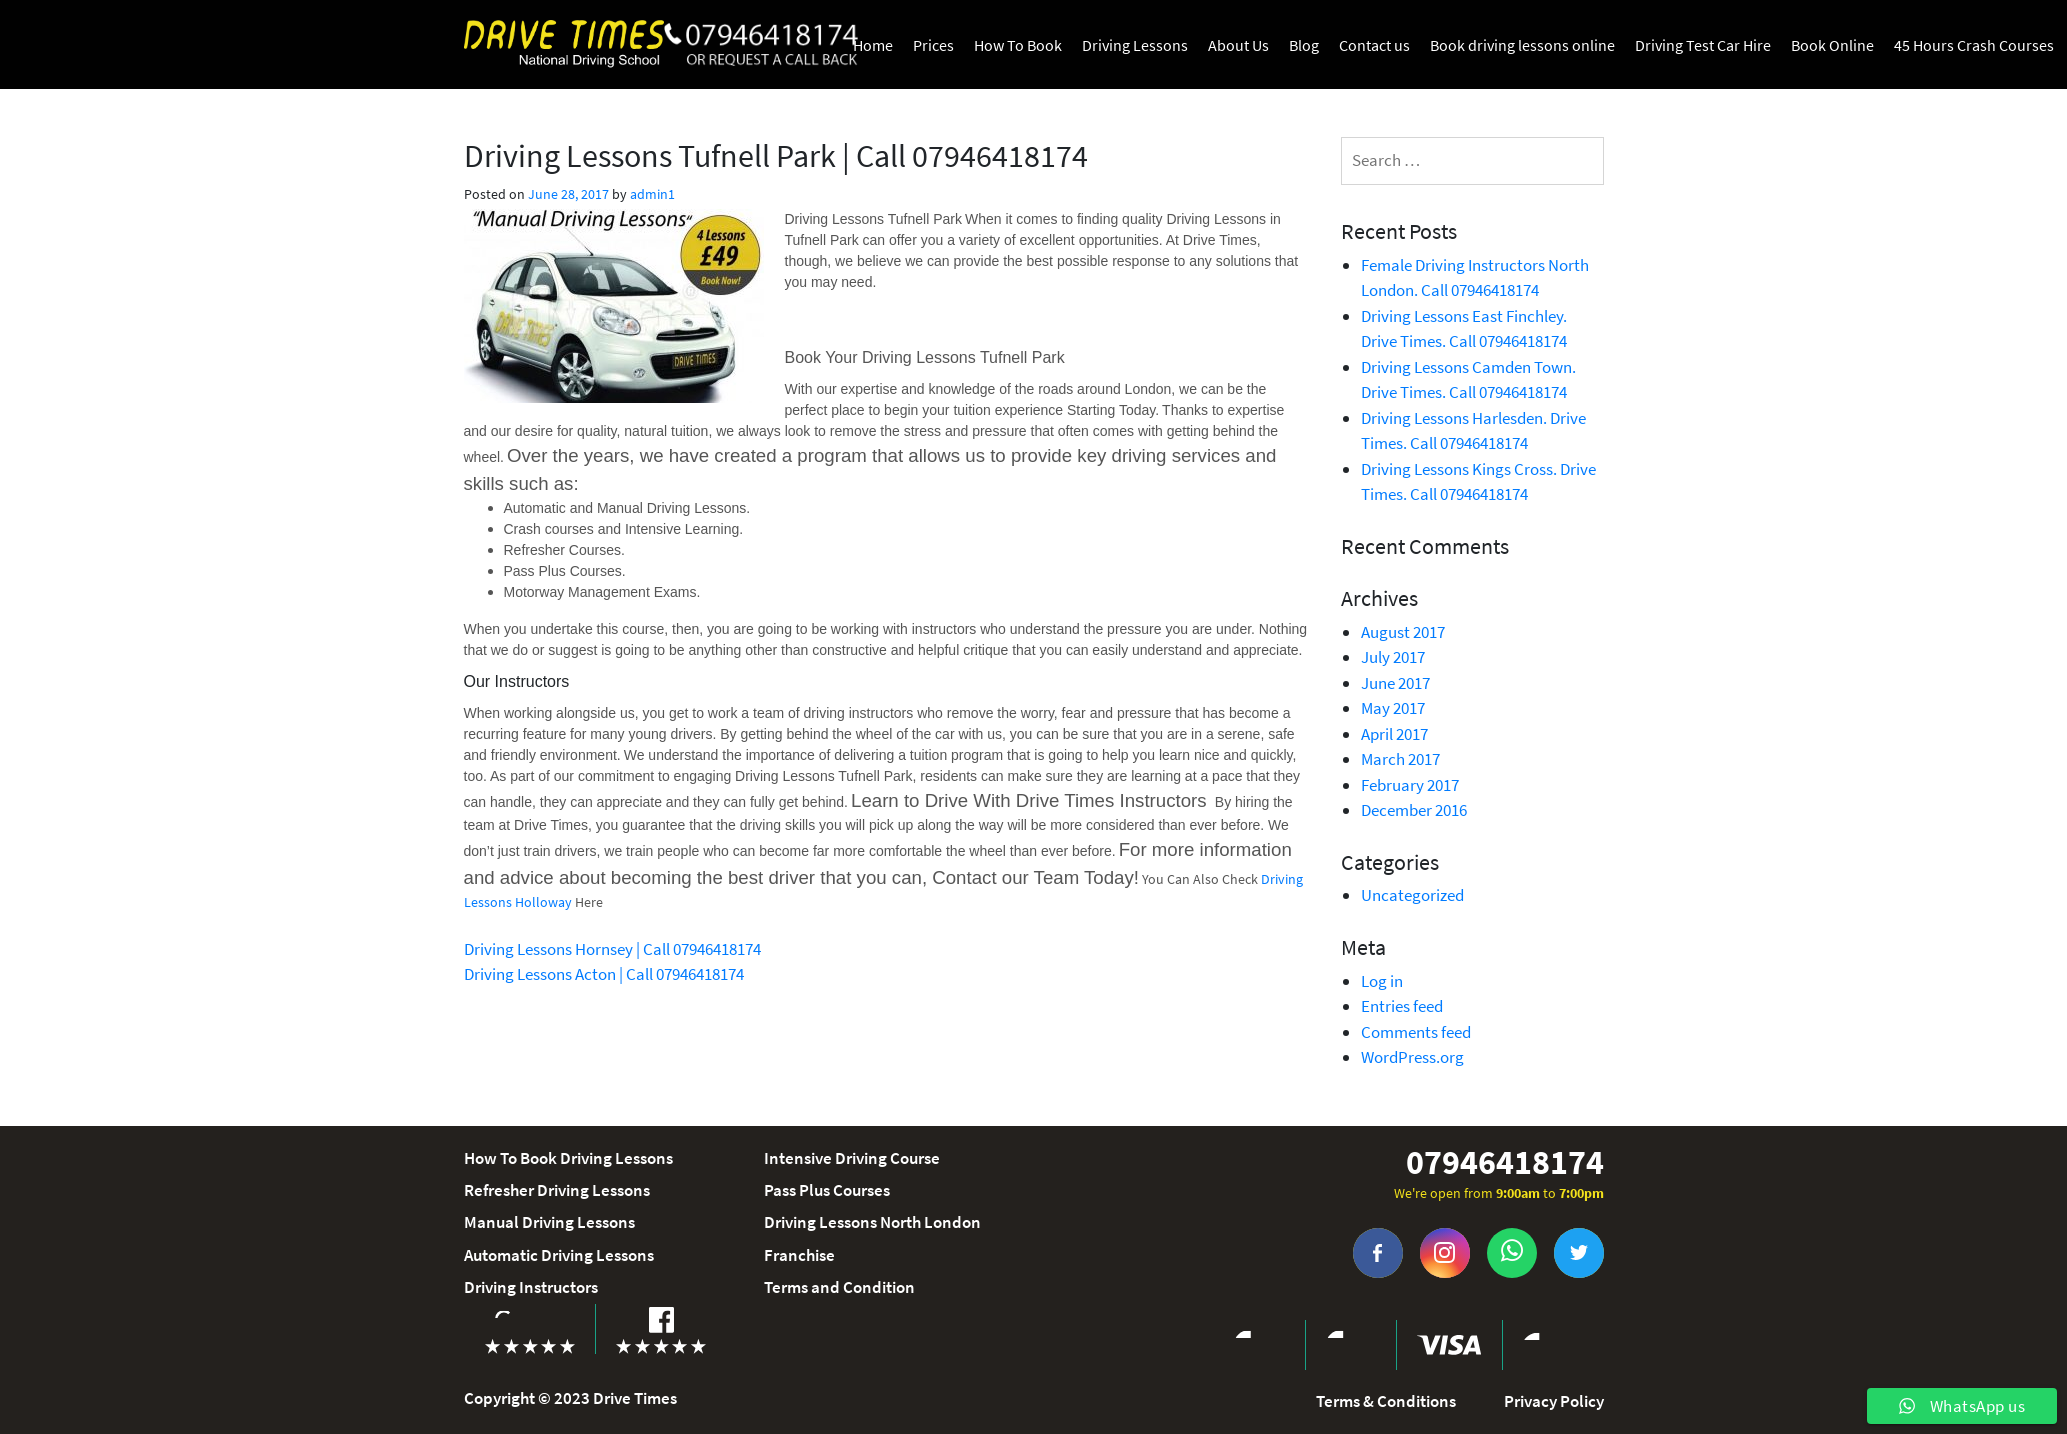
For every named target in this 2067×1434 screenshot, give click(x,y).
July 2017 (1393, 657)
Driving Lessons (1135, 45)
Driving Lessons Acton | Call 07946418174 (604, 974)
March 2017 (1400, 759)
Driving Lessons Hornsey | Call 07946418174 (612, 949)
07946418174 (1505, 1162)
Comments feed (1416, 1032)
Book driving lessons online (1522, 45)
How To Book (1018, 45)
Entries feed (1402, 1006)
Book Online (1832, 45)
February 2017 (1410, 785)
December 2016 (1414, 810)
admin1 (652, 194)
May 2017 (1393, 708)
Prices (933, 45)
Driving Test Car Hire (1703, 45)
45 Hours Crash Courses (1974, 45)
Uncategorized (1412, 895)
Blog (1304, 45)
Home (873, 45)
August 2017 (1403, 632)
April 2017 (1394, 734)
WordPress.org (1412, 1057)
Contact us (1374, 45)
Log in (1382, 981)
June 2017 (1395, 683)
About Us (1238, 45)
